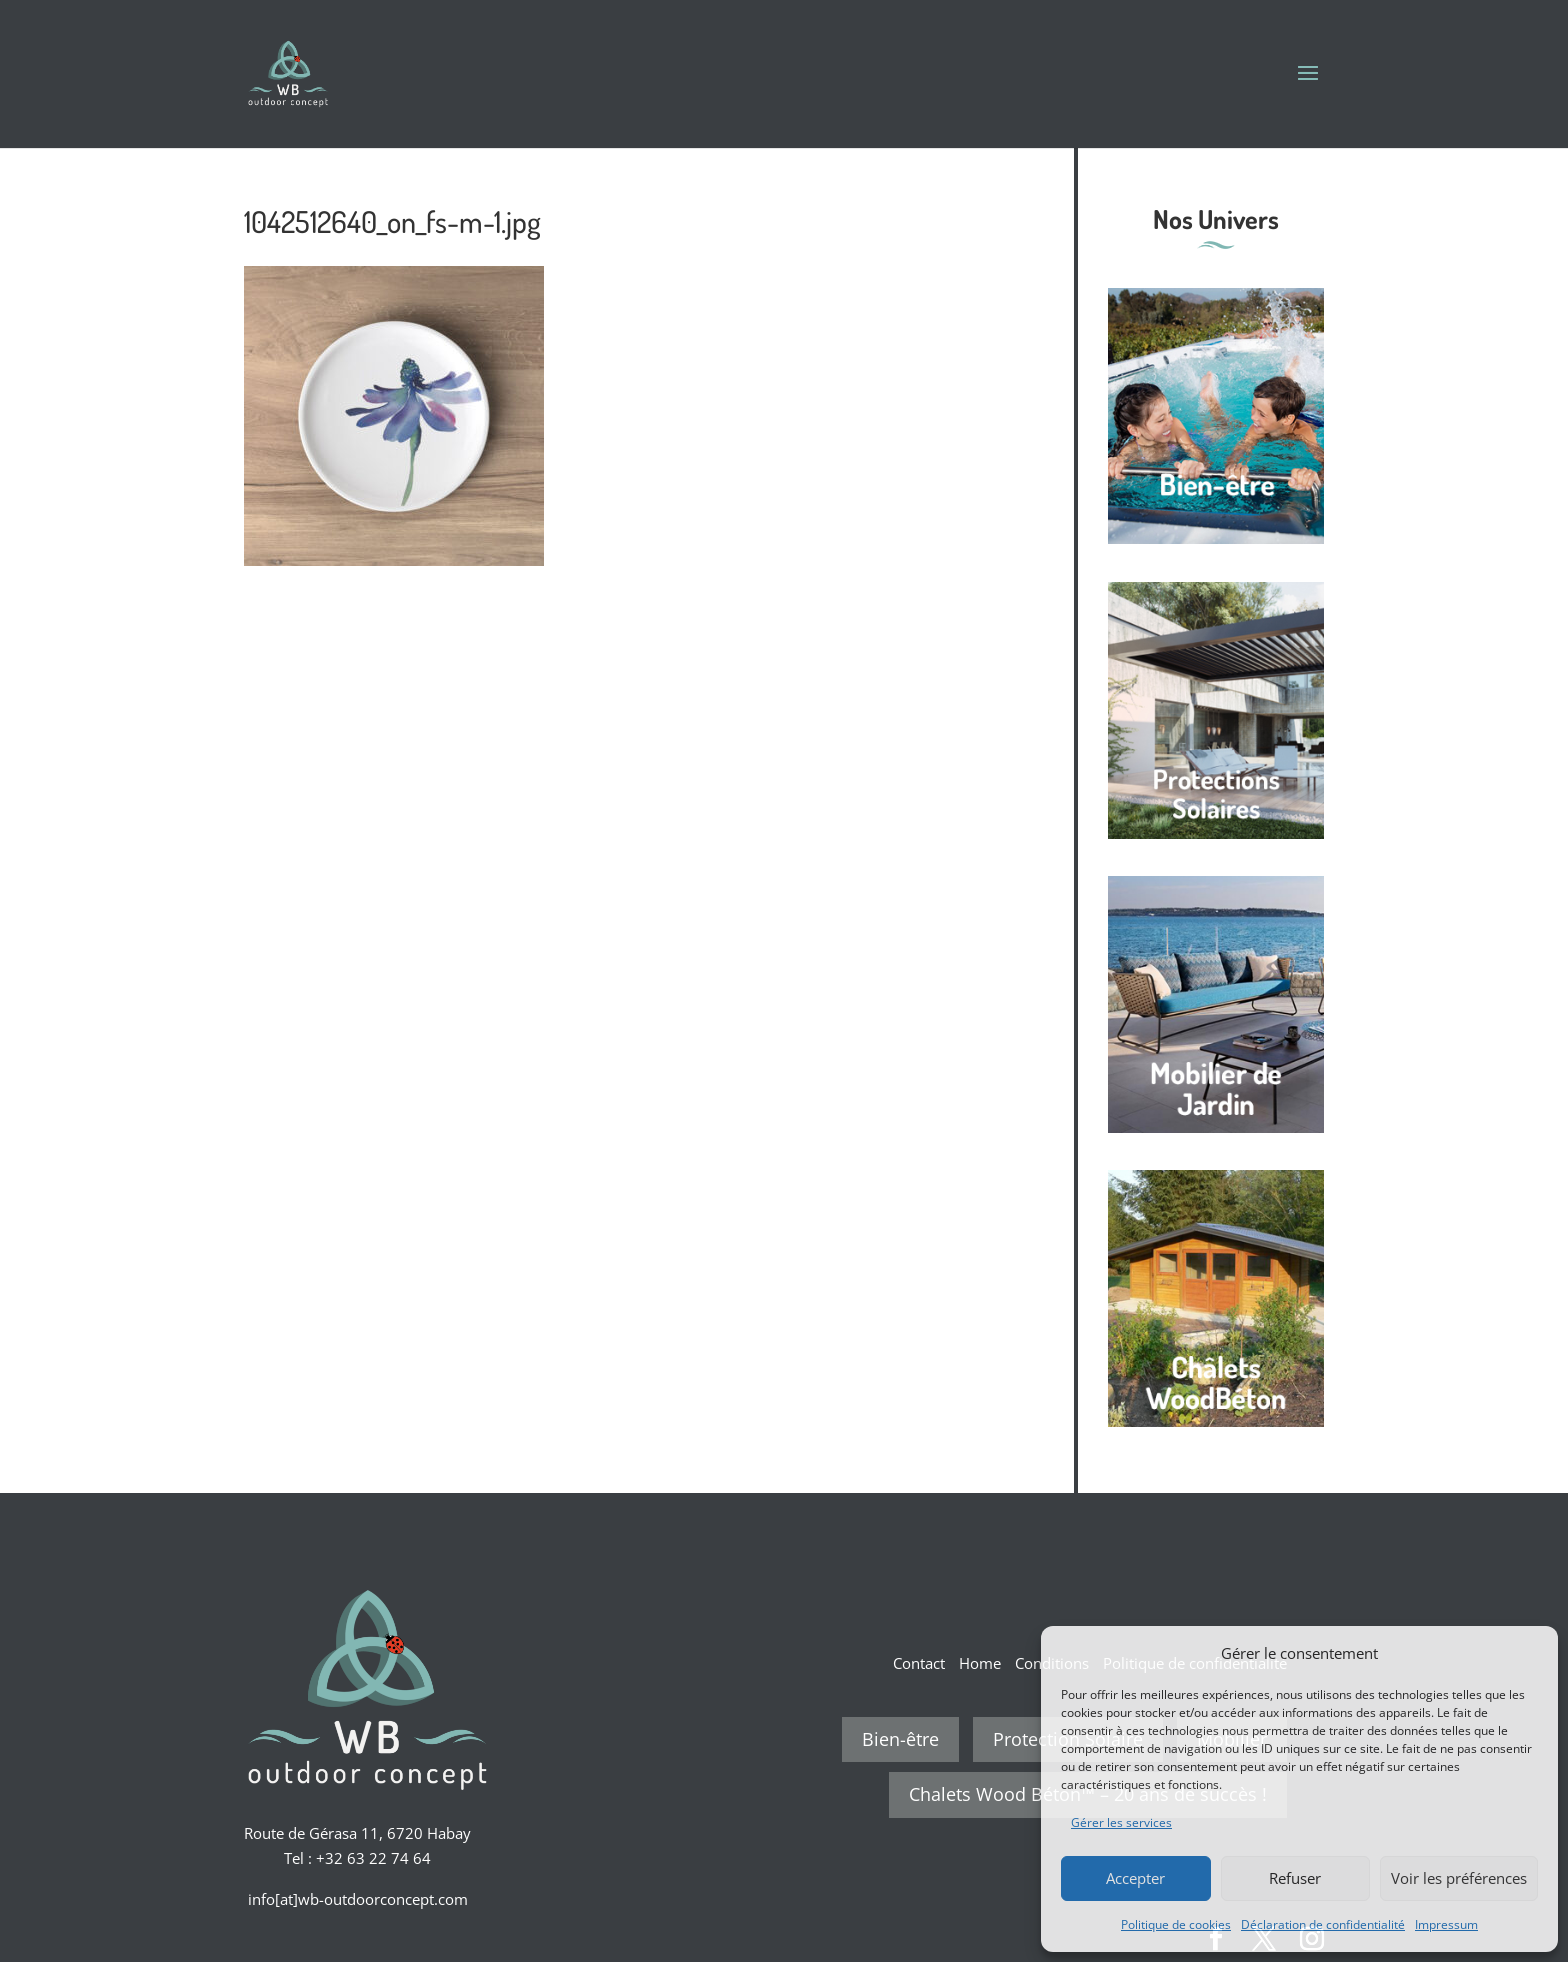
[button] (1528, 1653)
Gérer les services (1121, 1822)
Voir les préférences (1459, 1878)
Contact (919, 1663)
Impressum (1446, 1924)
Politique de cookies (1176, 1924)
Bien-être (900, 1739)
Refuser (1295, 1878)
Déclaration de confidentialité (1323, 1924)
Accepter (1135, 1878)
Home (980, 1663)
